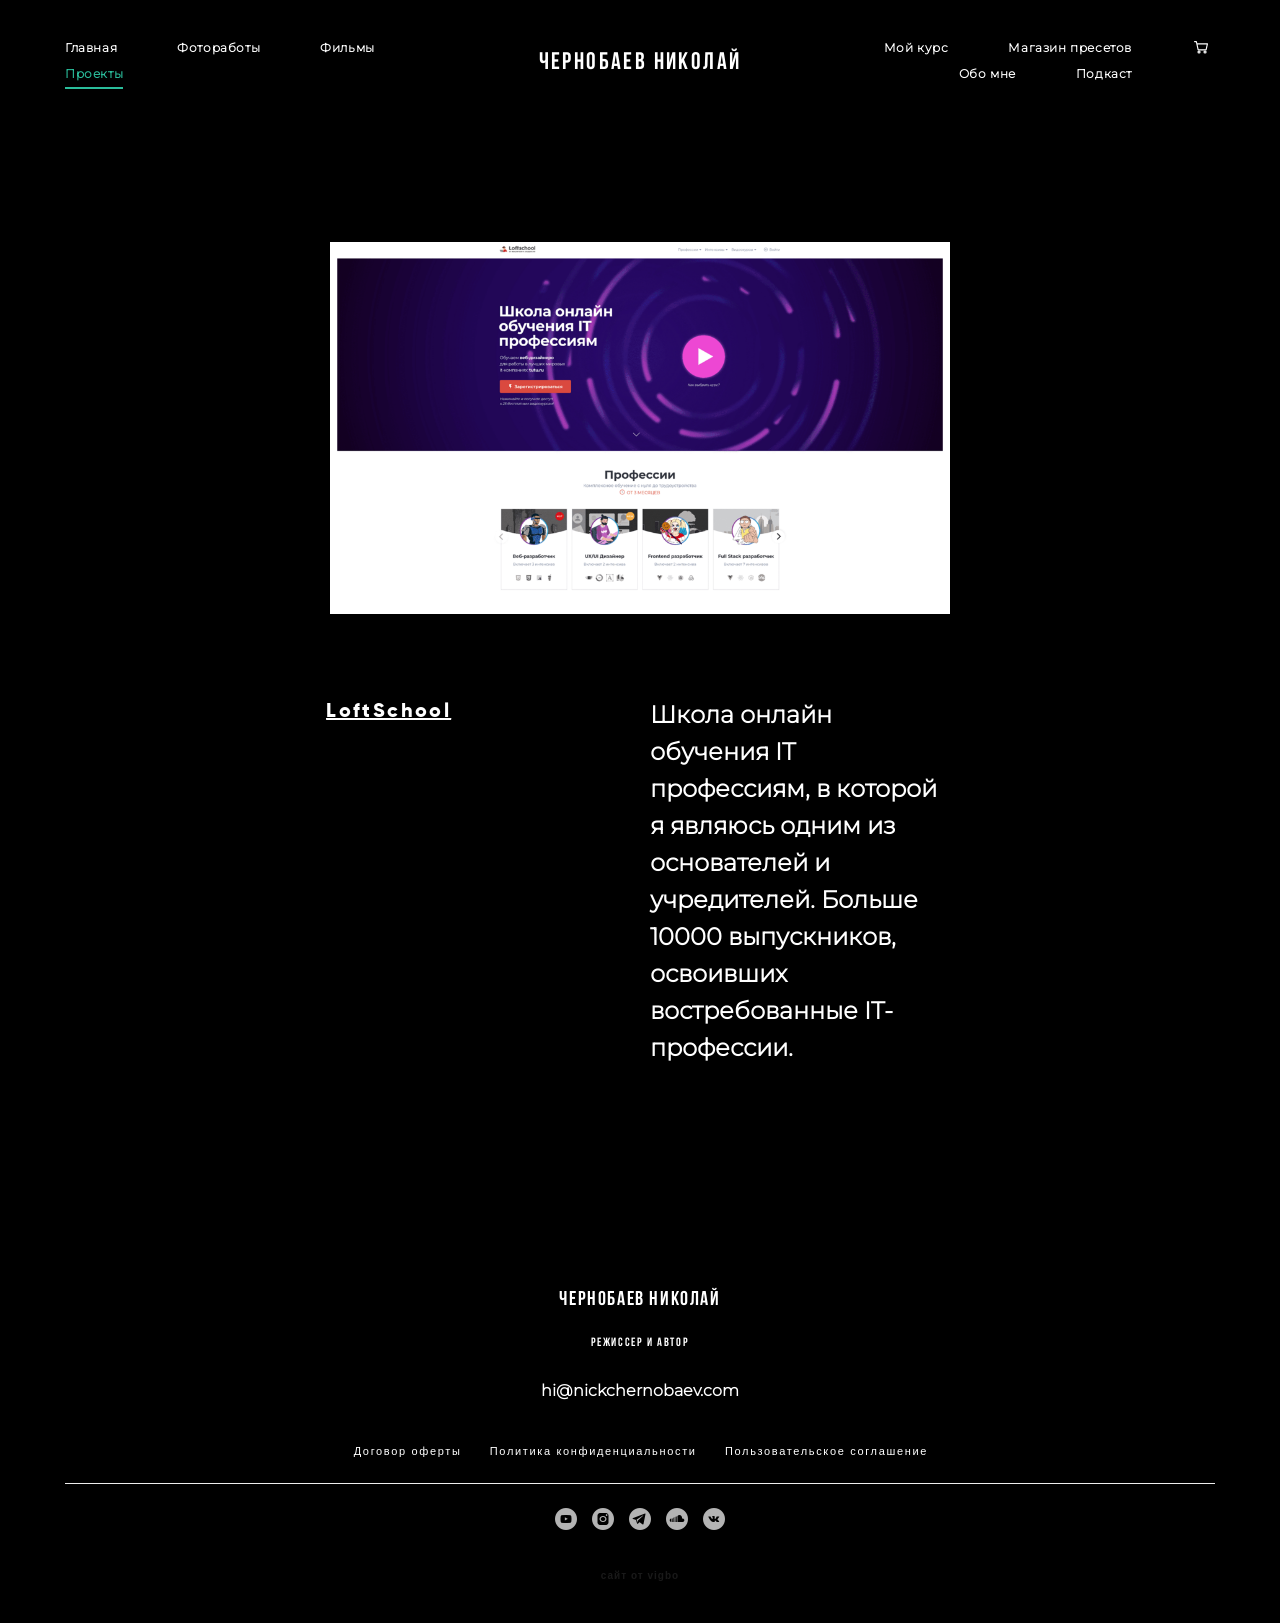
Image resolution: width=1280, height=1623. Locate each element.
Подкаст (1104, 73)
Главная (91, 47)
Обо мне (987, 73)
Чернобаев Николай (640, 61)
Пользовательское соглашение (826, 1451)
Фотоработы (218, 47)
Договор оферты (408, 1451)
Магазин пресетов (1070, 47)
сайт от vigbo (640, 1576)
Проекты (94, 73)
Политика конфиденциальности (593, 1451)
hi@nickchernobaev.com (640, 1390)
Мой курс (916, 47)
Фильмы (347, 47)
